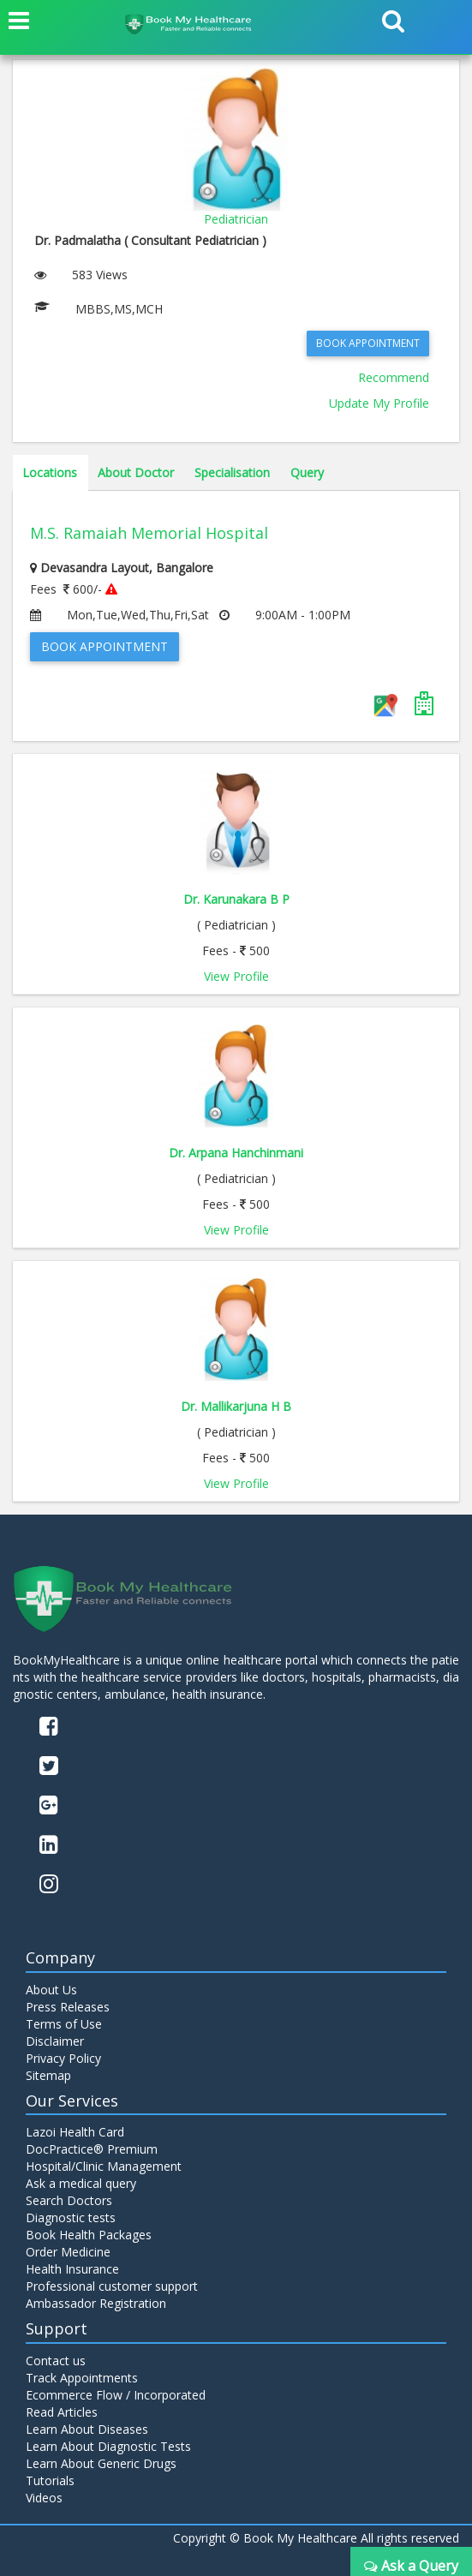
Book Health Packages (89, 2234)
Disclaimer (55, 2041)
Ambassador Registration (96, 2303)
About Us (51, 1989)
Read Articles (62, 2412)
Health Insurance (72, 2269)
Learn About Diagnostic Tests (108, 2446)
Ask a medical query (81, 2183)
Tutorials (50, 2480)
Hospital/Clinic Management (104, 2166)
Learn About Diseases (87, 2429)
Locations (49, 472)
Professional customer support (112, 2286)
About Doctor (136, 472)
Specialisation (232, 472)
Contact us (56, 2360)
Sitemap (48, 2075)
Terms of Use (64, 2024)
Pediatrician (236, 219)
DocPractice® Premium (92, 2149)
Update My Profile (379, 403)
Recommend (393, 377)
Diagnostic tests (71, 2217)
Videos (44, 2497)
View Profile (236, 976)
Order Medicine (68, 2252)
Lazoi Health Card (75, 2132)
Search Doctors (69, 2200)
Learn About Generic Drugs (101, 2463)
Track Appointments (82, 2378)
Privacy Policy (63, 2058)
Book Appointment (368, 343)
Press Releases (68, 2007)
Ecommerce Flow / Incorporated (116, 2395)
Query (307, 472)
